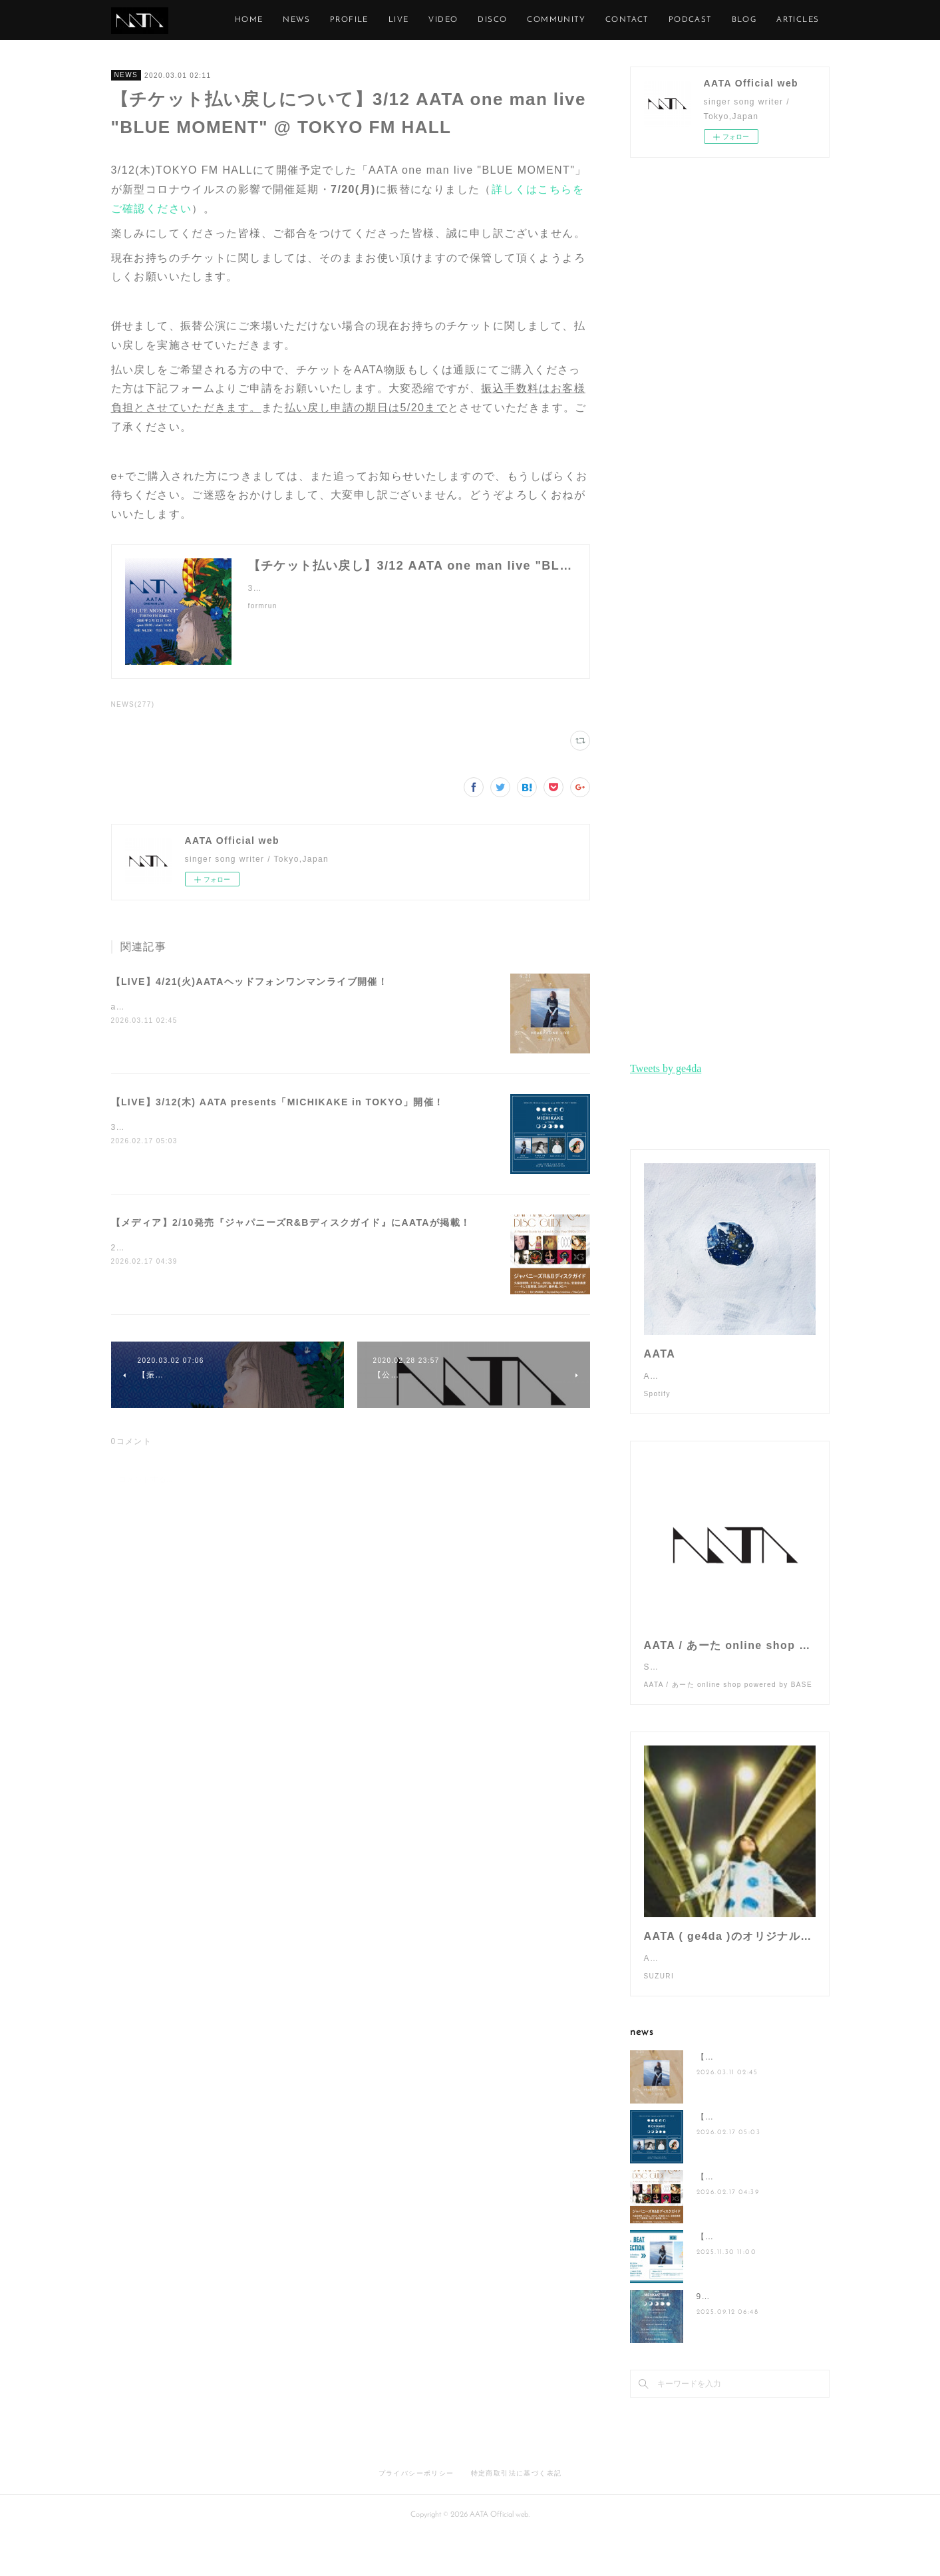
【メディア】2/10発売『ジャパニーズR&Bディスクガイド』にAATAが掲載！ (291, 1222)
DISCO (553, 20)
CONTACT (687, 20)
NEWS (357, 20)
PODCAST (750, 20)
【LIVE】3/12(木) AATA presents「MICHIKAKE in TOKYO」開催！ (277, 1102)
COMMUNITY (617, 20)
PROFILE (410, 20)
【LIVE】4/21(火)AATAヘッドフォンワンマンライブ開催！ (250, 981)
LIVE (459, 20)
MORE (806, 20)
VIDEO (504, 20)
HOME (309, 20)
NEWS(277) (133, 704)
